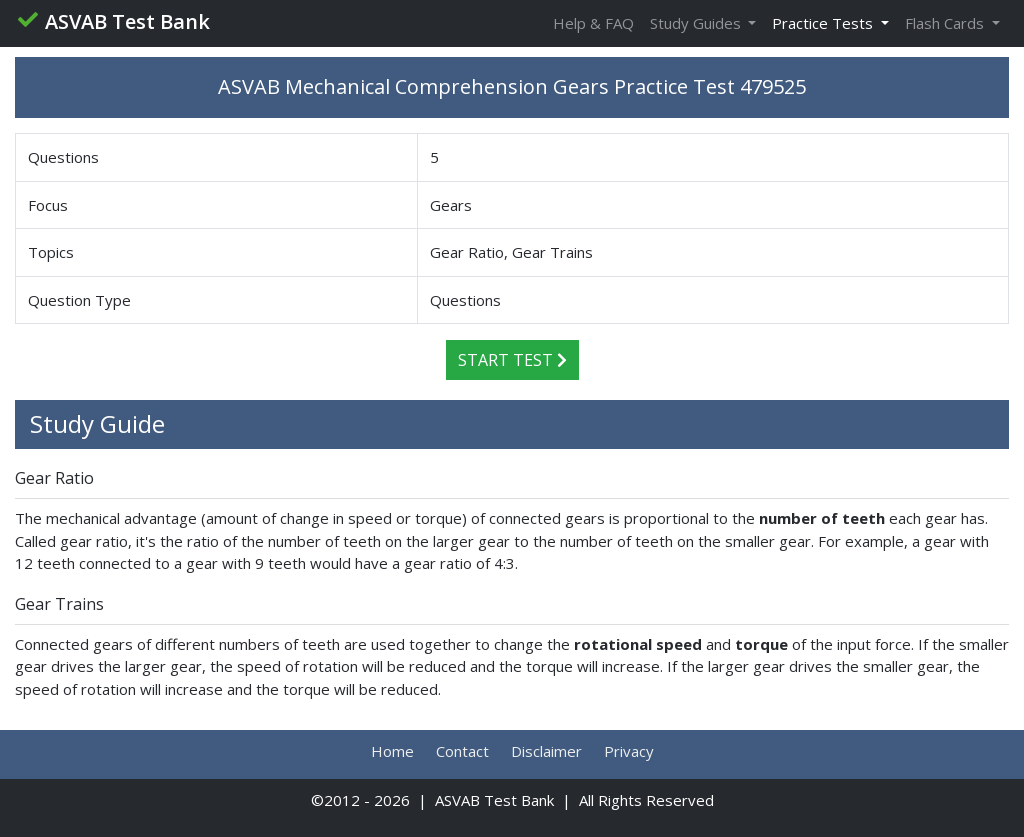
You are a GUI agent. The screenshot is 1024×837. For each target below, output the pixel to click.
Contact (462, 751)
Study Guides (697, 23)
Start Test (512, 360)
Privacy (629, 751)
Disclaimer (546, 751)
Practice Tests (824, 23)
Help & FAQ (593, 23)
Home (392, 751)
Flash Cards (946, 23)
